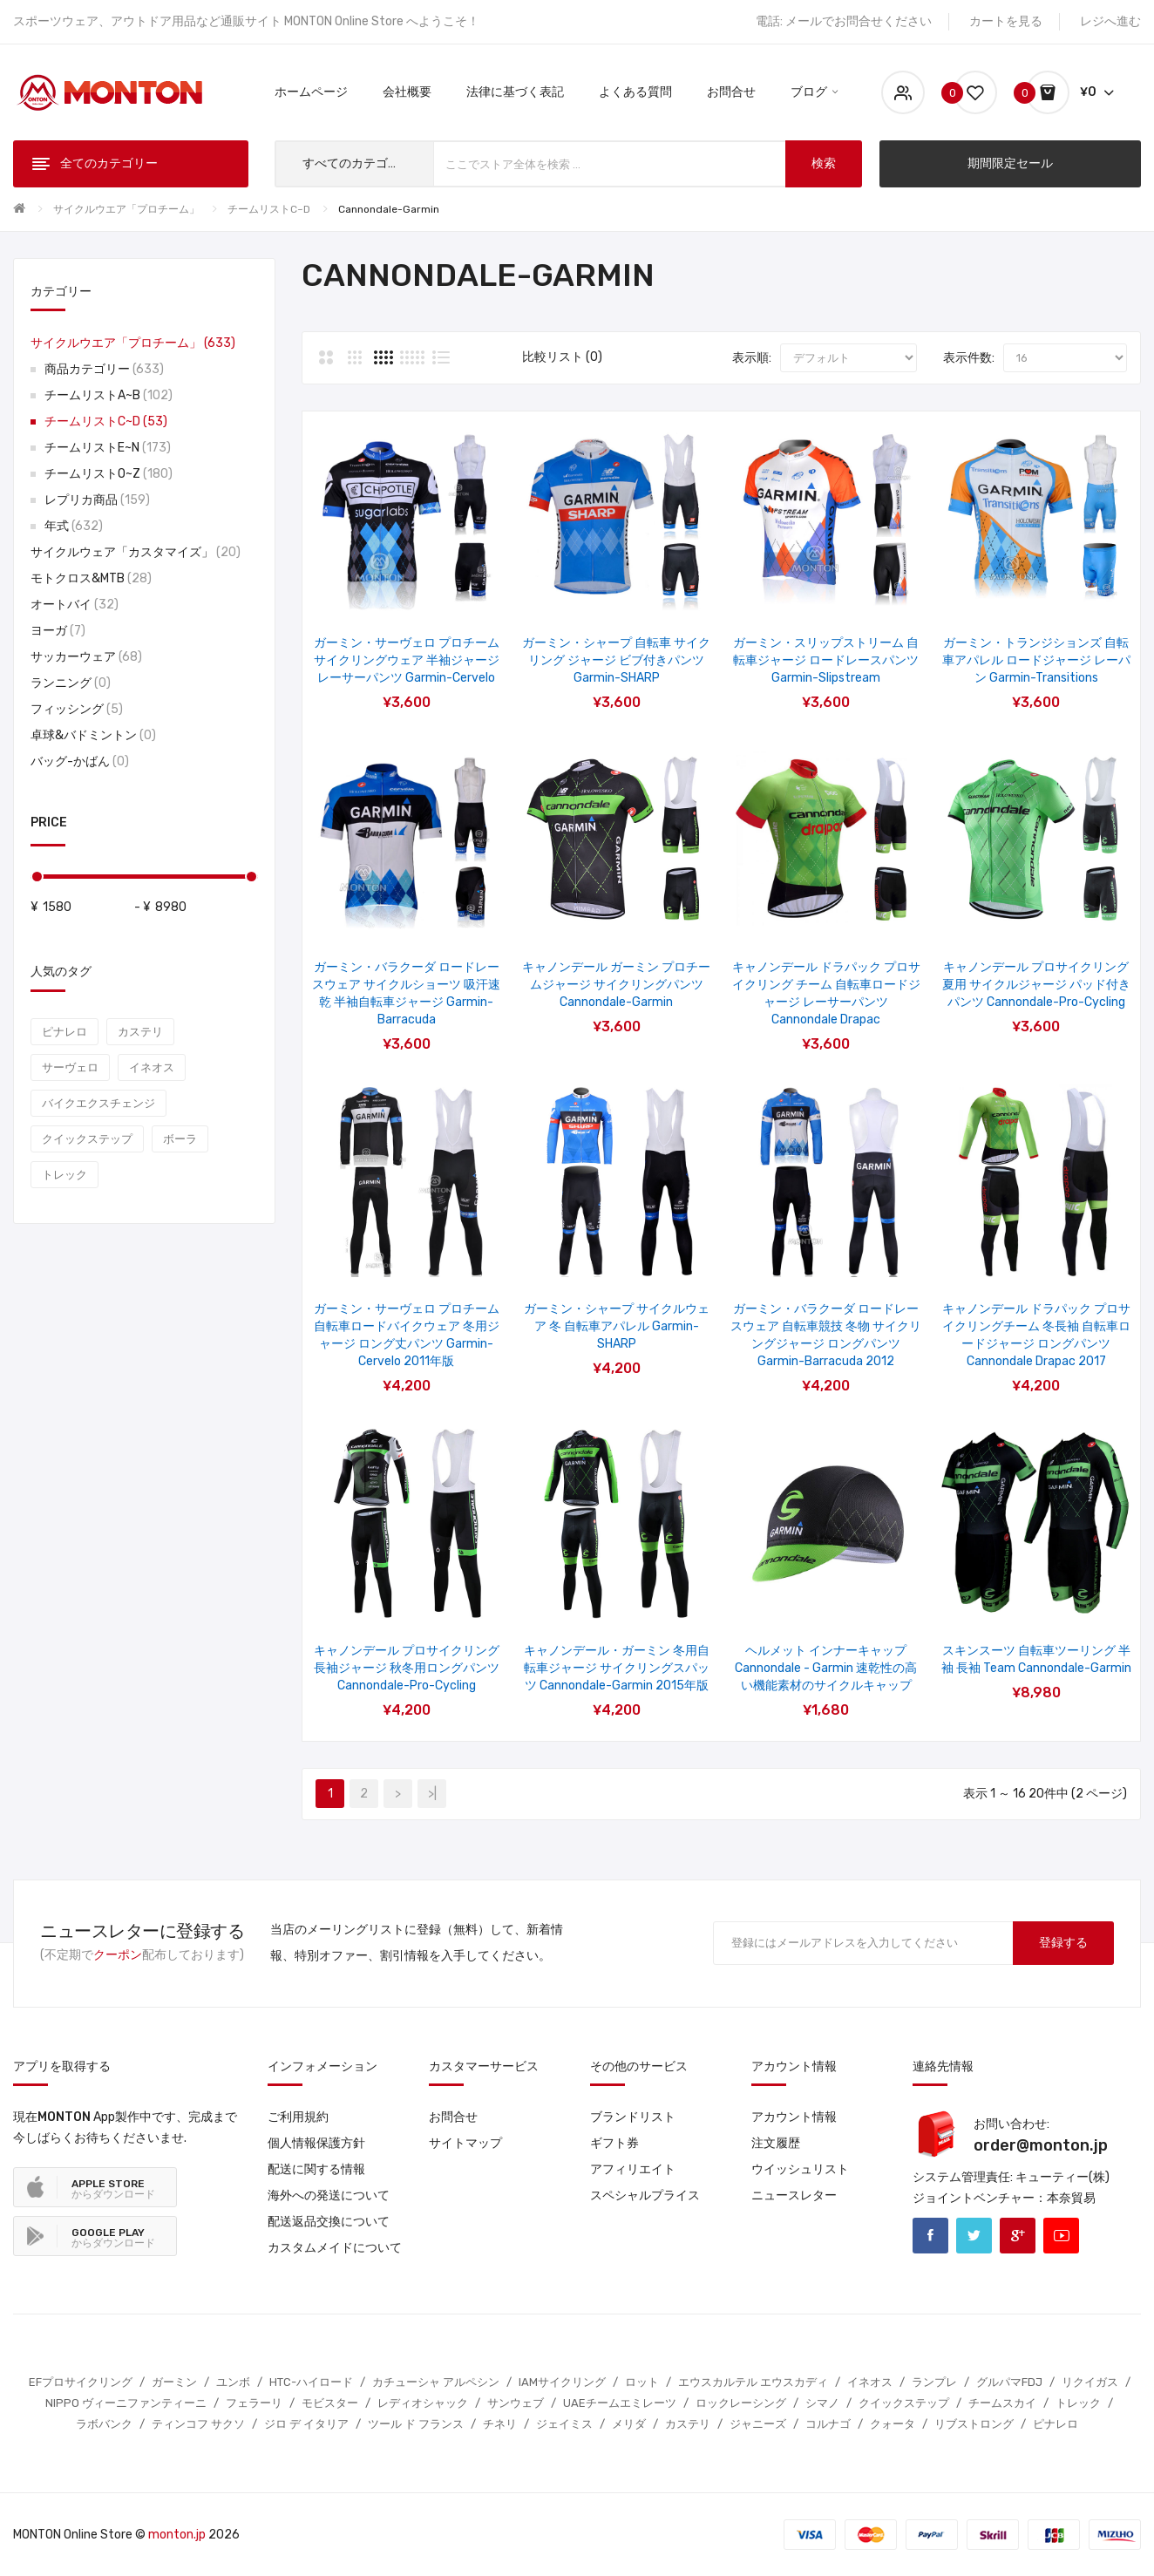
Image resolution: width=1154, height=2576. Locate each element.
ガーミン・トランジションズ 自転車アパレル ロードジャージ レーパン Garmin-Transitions (1036, 660)
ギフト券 (614, 2143)
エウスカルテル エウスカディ (753, 2382)
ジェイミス (564, 2423)
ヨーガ (58, 630)
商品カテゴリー (104, 369)
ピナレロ (64, 1031)
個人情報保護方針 (316, 2143)
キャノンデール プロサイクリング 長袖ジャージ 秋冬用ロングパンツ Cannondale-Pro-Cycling (406, 1668)
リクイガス (1090, 2382)
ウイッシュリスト (800, 2169)
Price (49, 822)
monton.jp (177, 2534)
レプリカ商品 (97, 500)
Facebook (930, 2235)
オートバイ (75, 604)
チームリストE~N (107, 447)
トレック (64, 1174)
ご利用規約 (298, 2117)
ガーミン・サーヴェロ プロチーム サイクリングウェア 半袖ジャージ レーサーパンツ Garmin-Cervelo (406, 660)
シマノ (822, 2402)
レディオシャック (422, 2402)
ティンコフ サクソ (198, 2423)
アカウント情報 (794, 2117)
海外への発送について (329, 2195)
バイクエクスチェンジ (98, 1103)
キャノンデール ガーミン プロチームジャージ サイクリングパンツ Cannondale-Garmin (616, 984)
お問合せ (453, 2117)
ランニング (71, 683)
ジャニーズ (758, 2423)
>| (432, 1793)
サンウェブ (515, 2402)
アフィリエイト (632, 2169)
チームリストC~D (268, 209)
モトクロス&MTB (91, 578)
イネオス (151, 1067)
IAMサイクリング (562, 2382)
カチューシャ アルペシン (435, 2382)
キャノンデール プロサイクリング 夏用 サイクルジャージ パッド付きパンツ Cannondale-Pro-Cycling (1036, 984)
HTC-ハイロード (311, 2382)
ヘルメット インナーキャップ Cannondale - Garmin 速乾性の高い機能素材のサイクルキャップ (826, 1668)
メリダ (629, 2423)
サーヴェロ (70, 1067)
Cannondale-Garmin (388, 209)
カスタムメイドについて (335, 2247)
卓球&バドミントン (93, 735)
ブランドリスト (632, 2117)
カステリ (140, 1031)
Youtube (1061, 2235)
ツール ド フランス (416, 2423)
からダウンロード (113, 2189)
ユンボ (233, 2382)
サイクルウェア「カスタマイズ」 (136, 552)
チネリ (500, 2423)
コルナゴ (828, 2423)
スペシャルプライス (645, 2195)
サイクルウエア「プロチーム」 (126, 209)
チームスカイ (1002, 2402)
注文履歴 (775, 2143)
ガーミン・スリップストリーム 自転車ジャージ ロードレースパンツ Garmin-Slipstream (826, 660)
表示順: (751, 357)
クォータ (892, 2423)
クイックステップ (87, 1138)
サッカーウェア (86, 656)
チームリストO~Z (108, 473)
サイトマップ (465, 2143)
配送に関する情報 (316, 2169)
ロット (642, 2382)
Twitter (974, 2235)
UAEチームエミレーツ (619, 2402)
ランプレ (934, 2382)
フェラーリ (254, 2402)
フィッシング (77, 709)
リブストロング (974, 2423)
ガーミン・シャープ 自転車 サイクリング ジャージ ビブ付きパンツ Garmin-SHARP (616, 660)
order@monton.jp (1041, 2145)
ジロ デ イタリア (306, 2423)
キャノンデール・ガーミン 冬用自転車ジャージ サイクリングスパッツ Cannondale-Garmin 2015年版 (616, 1668)
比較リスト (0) (562, 357)
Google (1017, 2235)
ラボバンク (104, 2423)
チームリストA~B (108, 395)
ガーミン (174, 2382)
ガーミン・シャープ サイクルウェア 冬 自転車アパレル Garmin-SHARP (616, 1326)
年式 (73, 526)
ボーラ (180, 1138)
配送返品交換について (329, 2221)
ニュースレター (794, 2195)
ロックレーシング (741, 2402)
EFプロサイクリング (80, 2382)
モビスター (330, 2402)
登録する (1063, 1942)
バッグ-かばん (80, 761)
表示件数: (968, 357)
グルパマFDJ (1009, 2382)
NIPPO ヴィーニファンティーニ (126, 2402)
